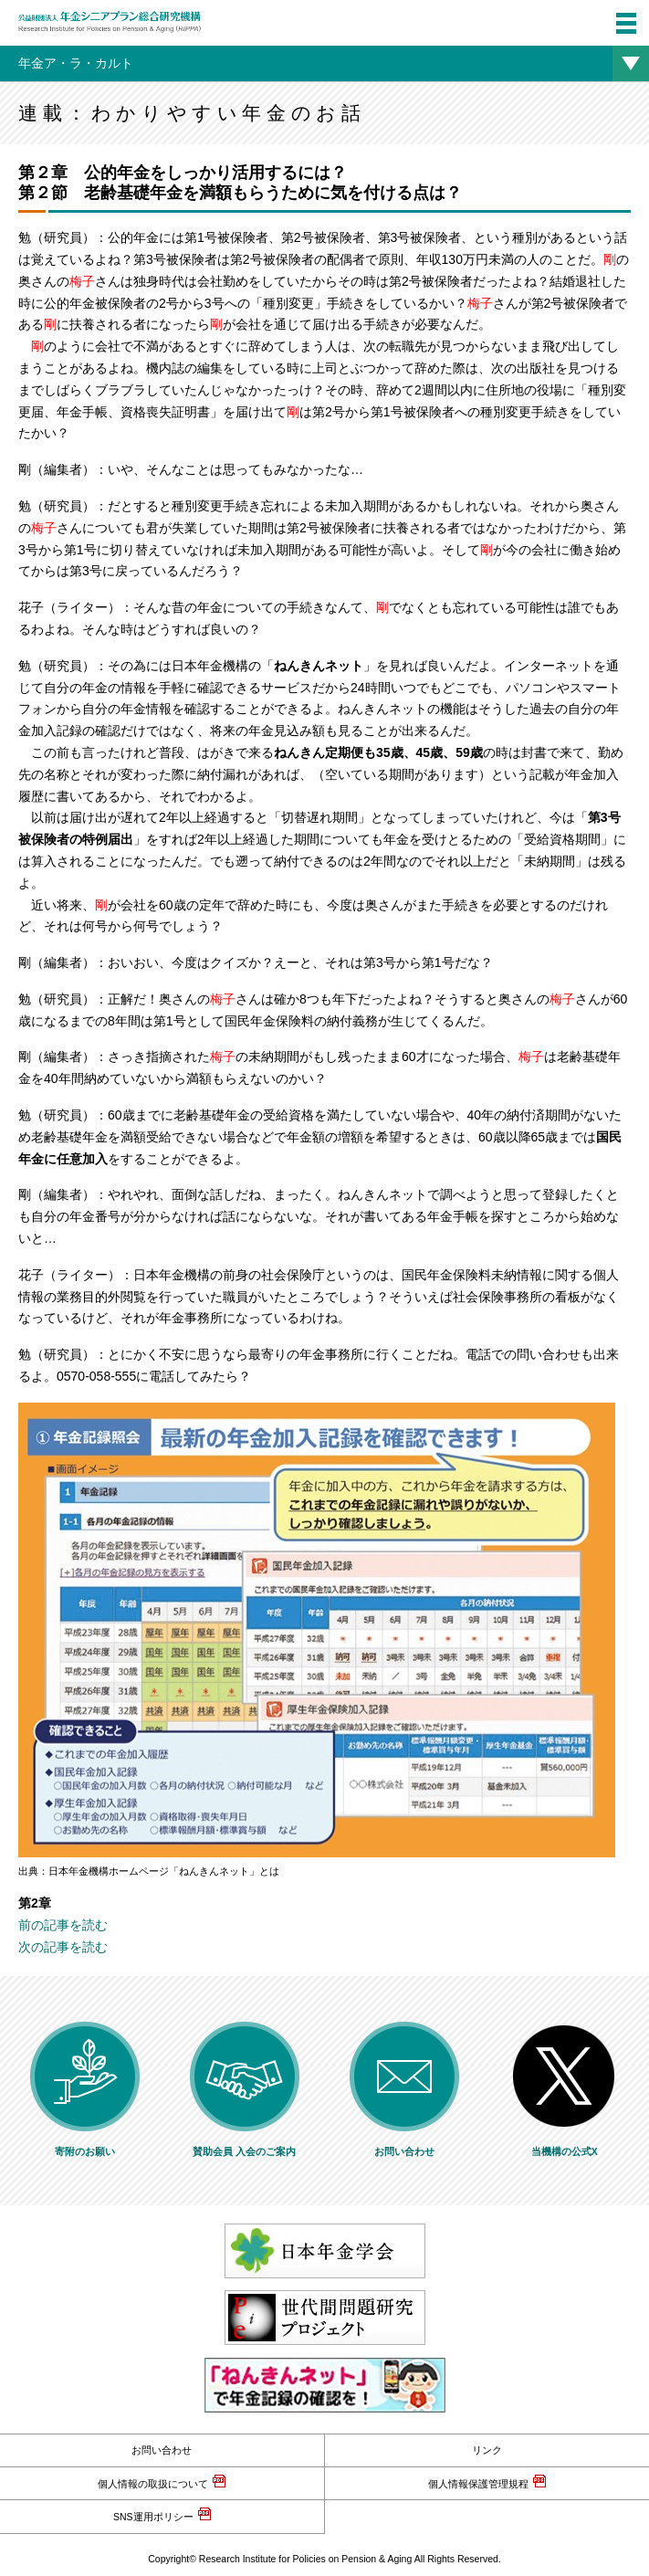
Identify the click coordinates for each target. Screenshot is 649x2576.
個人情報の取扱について (153, 2483)
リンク (487, 2450)
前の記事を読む (63, 1925)
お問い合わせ (161, 2450)
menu (619, 13)
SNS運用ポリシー (153, 2516)
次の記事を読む (63, 1947)
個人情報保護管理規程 (478, 2483)
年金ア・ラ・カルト (75, 63)
